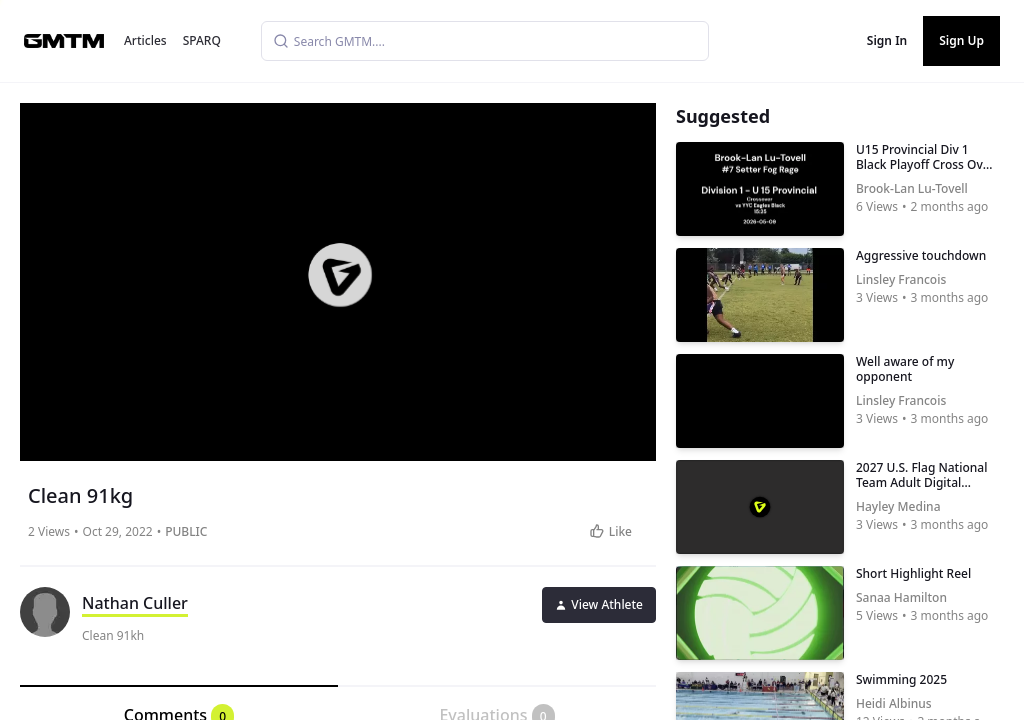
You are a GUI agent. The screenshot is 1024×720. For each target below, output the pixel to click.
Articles (145, 40)
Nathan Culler (135, 603)
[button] (340, 275)
